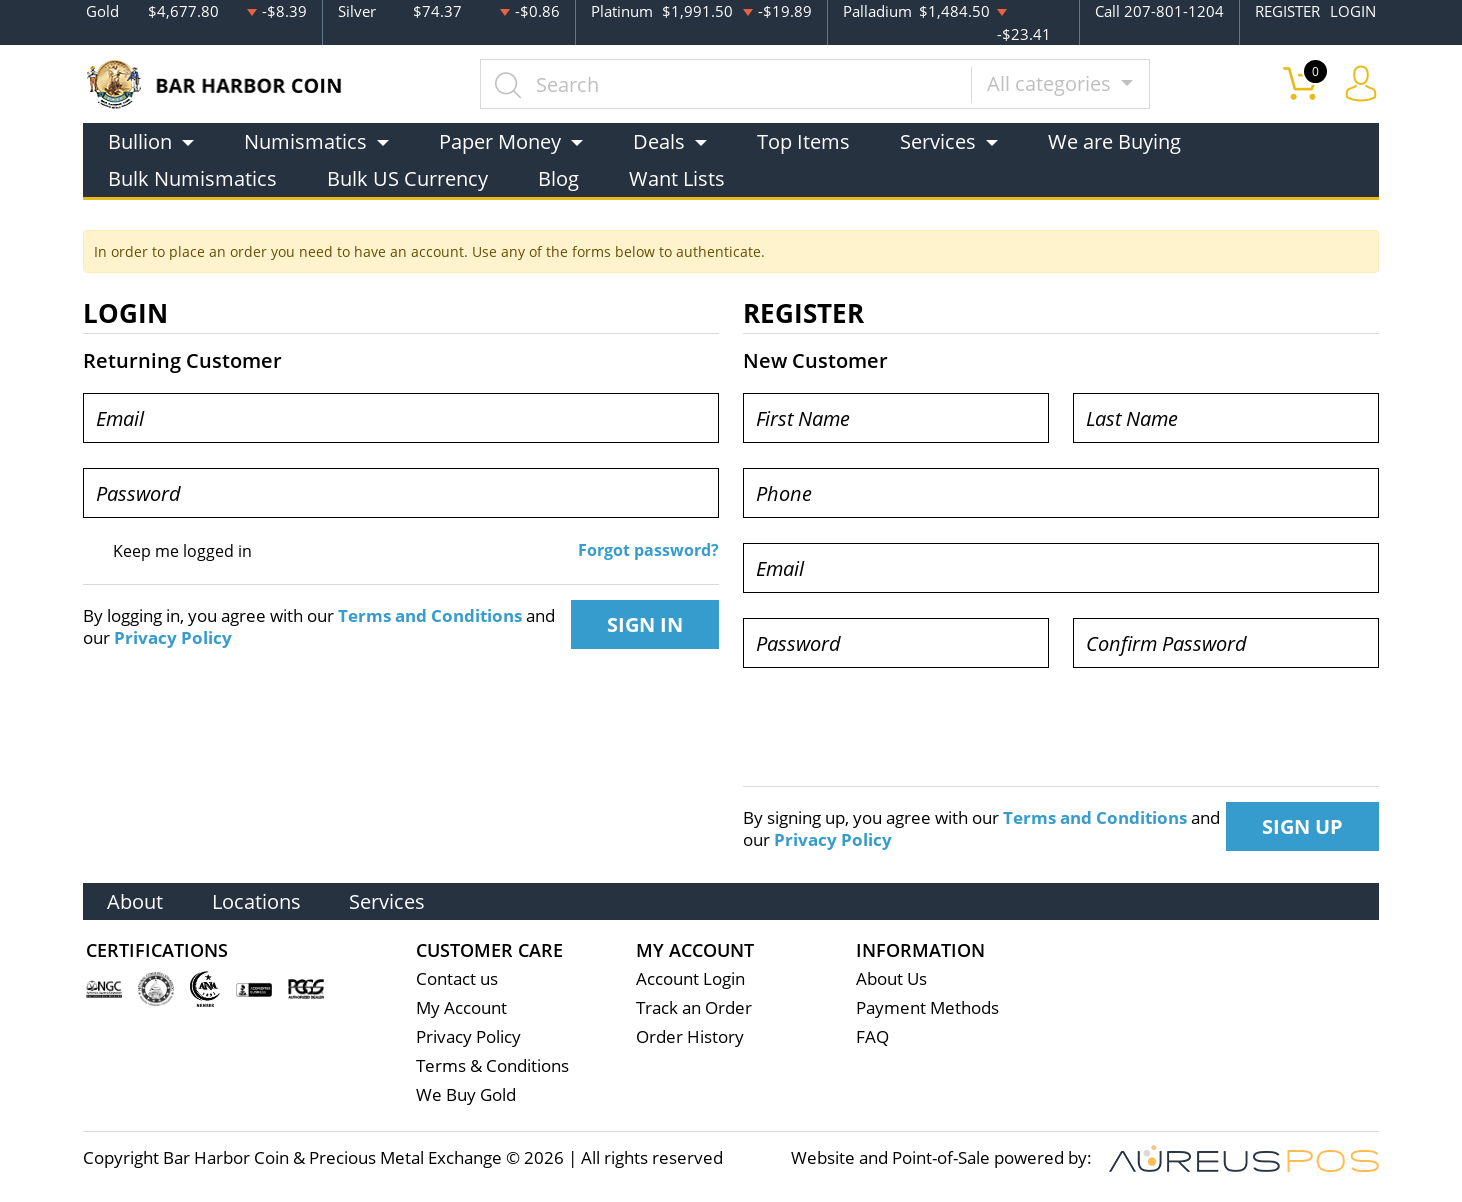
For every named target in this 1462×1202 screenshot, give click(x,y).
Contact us (457, 979)
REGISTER (1287, 11)
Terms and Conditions (430, 616)
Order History (690, 1037)
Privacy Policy (173, 638)
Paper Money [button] (500, 141)
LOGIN (1353, 11)
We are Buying (1114, 141)
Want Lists (677, 178)
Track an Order (694, 1008)
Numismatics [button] (305, 141)
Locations (258, 900)
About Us (891, 979)
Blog (558, 178)
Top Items (803, 141)
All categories (1051, 83)
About (136, 900)
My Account (461, 1008)
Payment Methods (927, 1008)
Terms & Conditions (492, 1066)
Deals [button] (659, 141)
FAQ (872, 1037)
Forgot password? (648, 550)
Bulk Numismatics (192, 178)
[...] (726, 84)
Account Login (690, 979)
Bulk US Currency (407, 178)
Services (391, 900)
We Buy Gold (466, 1095)
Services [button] (938, 141)
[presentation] (895, 732)
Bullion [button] (140, 141)
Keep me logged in (182, 551)
